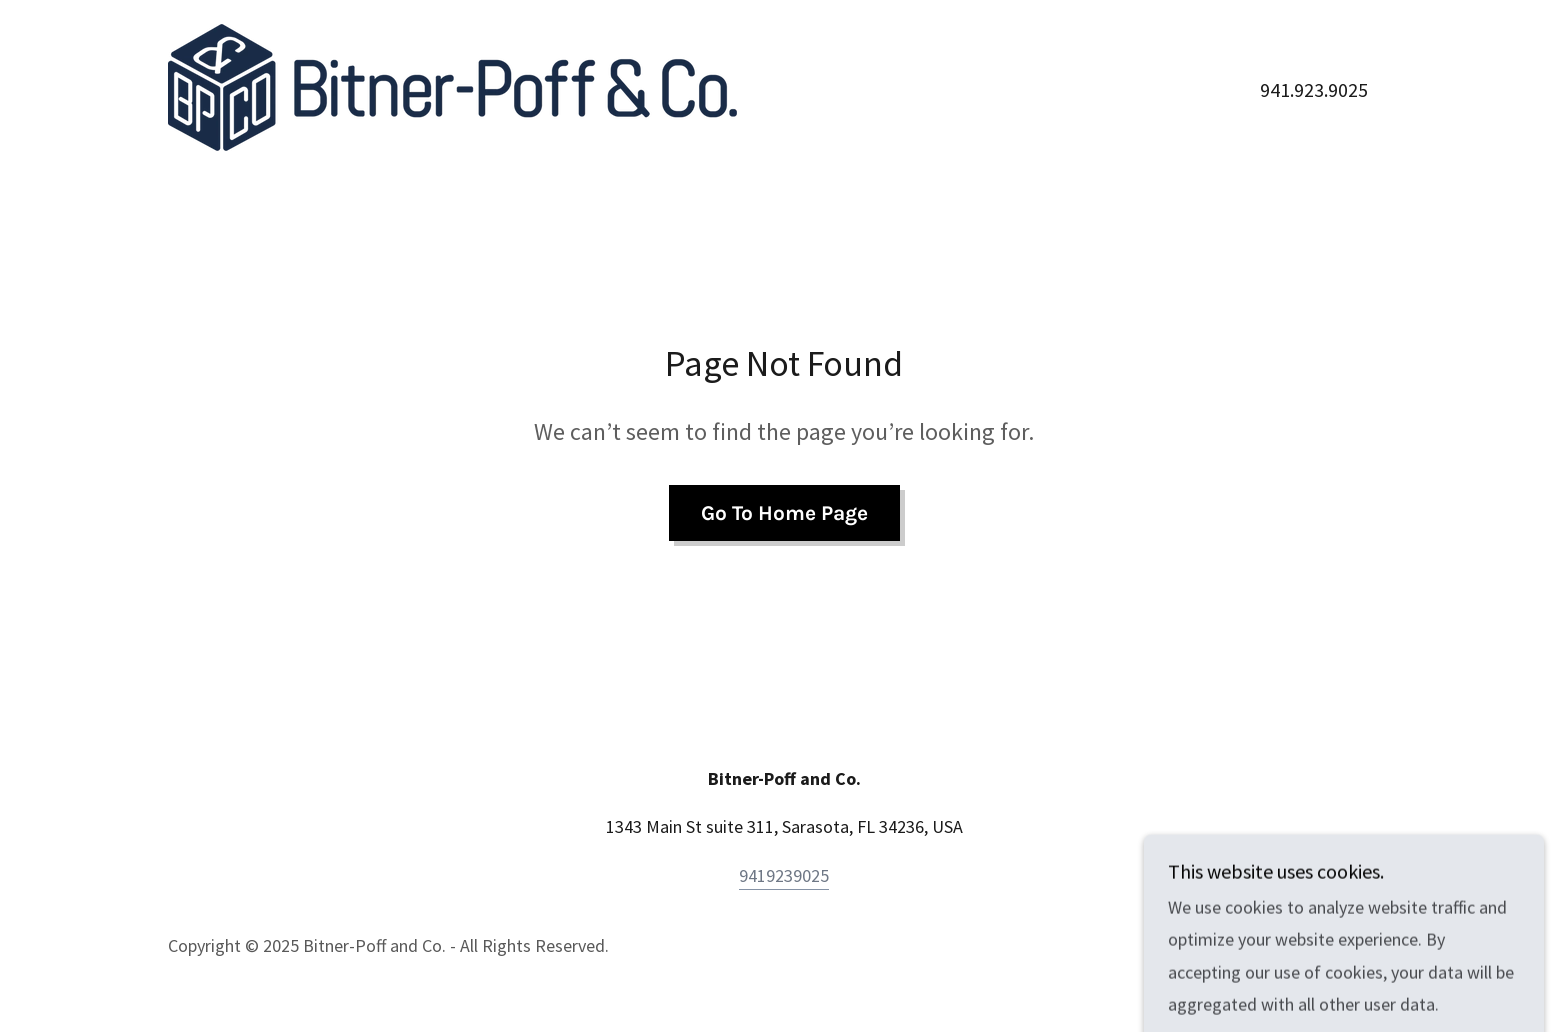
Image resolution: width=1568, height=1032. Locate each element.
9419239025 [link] (784, 875)
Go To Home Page (784, 513)
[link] (452, 85)
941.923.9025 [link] (1314, 89)
